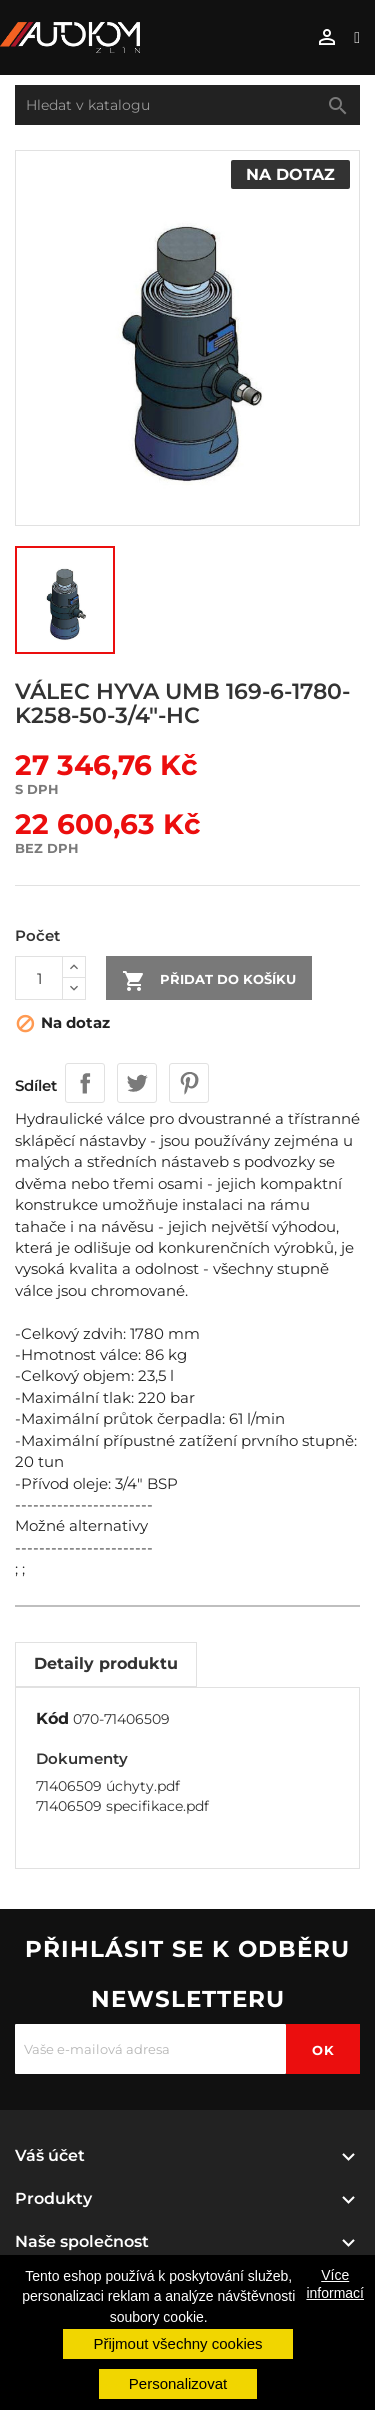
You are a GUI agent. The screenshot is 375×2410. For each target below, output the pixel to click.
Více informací (335, 2284)
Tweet (137, 1083)
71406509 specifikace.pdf (122, 1806)
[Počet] (39, 978)
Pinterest (189, 1083)
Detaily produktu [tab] (106, 1663)
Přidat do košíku (209, 981)
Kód (52, 1718)
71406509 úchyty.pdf (108, 1786)
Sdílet (85, 1083)
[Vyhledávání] (187, 105)
